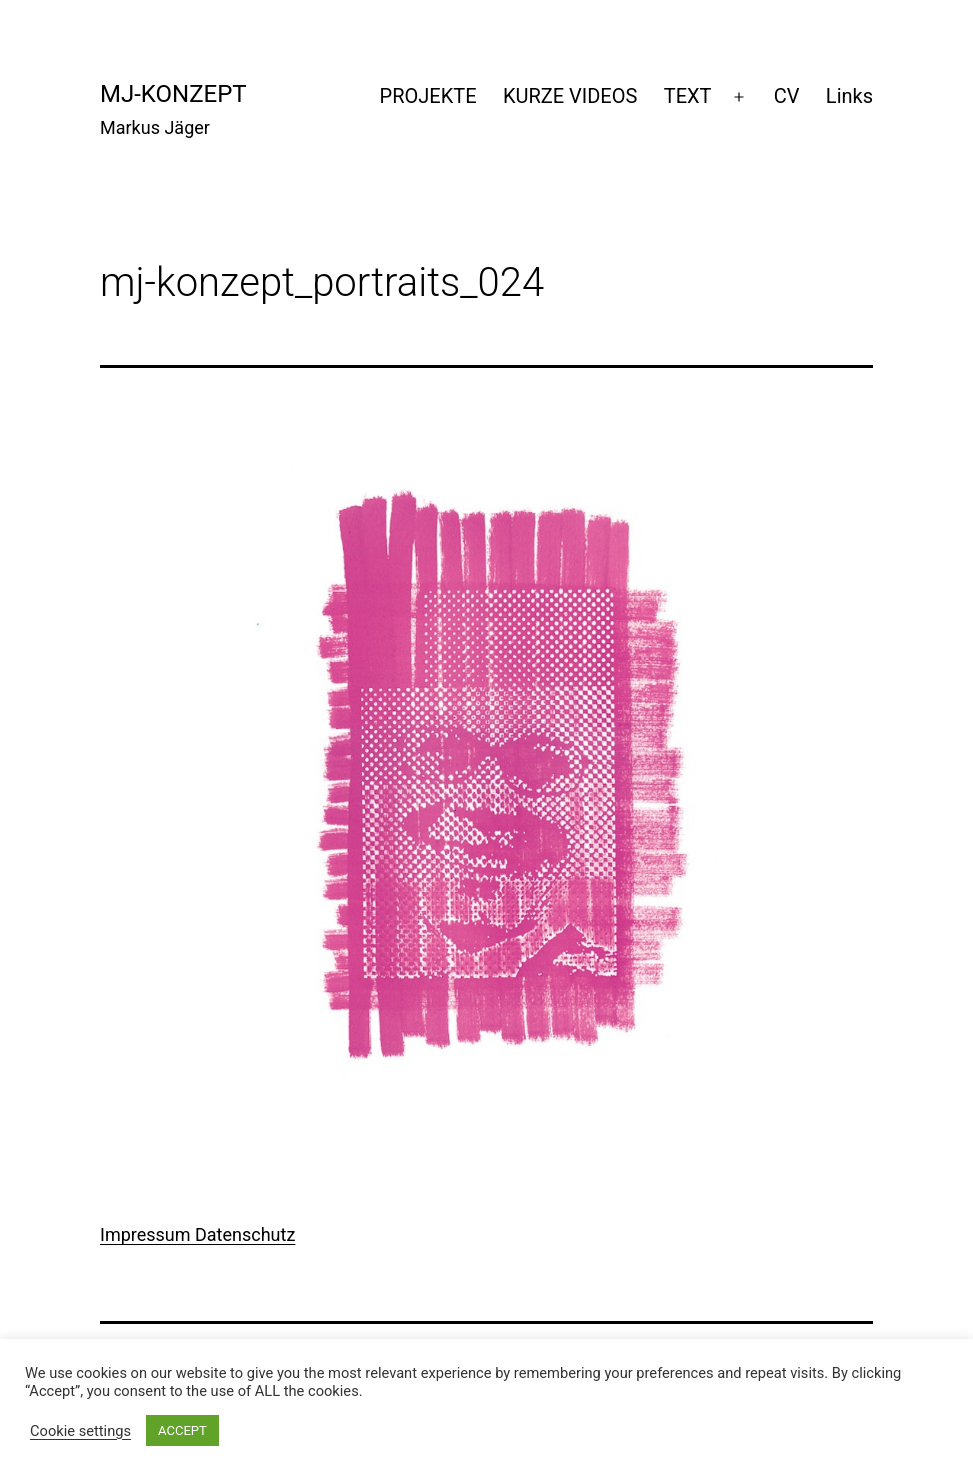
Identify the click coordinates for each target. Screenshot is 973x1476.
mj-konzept (173, 94)
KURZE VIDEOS (570, 96)
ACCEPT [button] (182, 1430)
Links (849, 96)
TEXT (688, 96)
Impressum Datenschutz (197, 1234)
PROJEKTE (428, 96)
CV (787, 96)
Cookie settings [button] (80, 1431)
